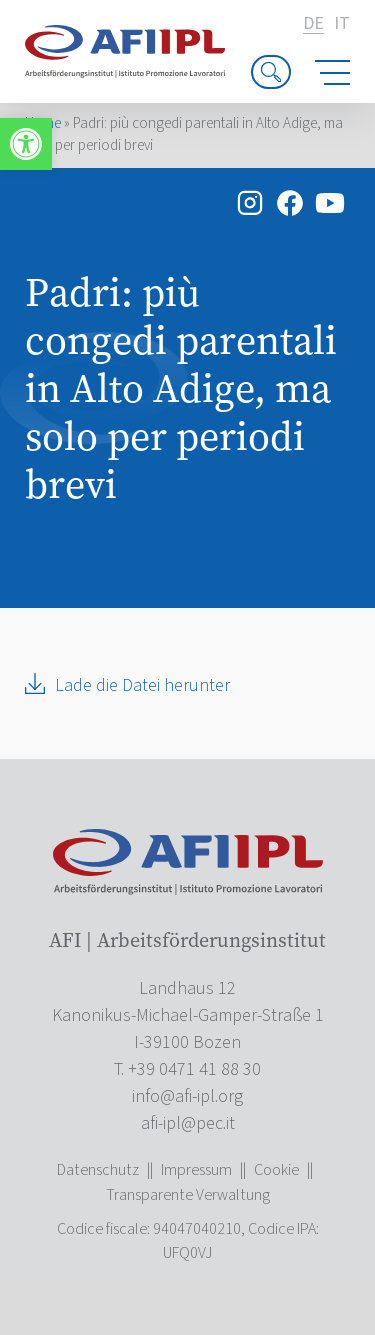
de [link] (313, 24)
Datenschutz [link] (98, 1170)
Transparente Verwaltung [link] (188, 1195)
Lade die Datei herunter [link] (142, 685)
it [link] (342, 24)
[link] (26, 144)
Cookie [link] (276, 1170)
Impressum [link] (196, 1170)
